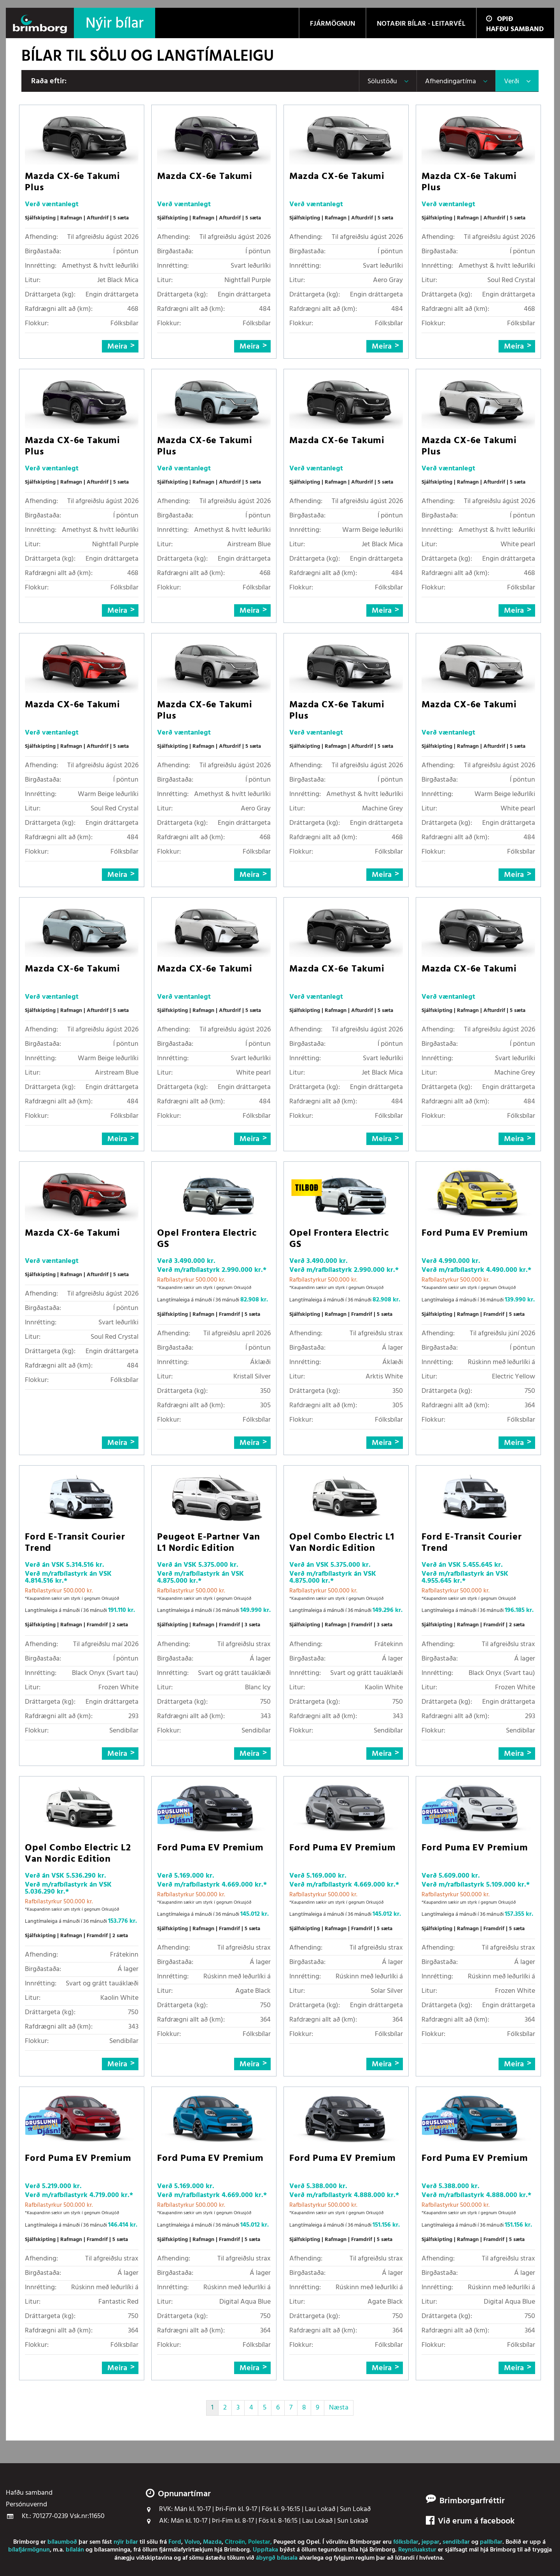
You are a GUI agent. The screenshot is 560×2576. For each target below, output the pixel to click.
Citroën (235, 2542)
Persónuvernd (26, 2505)
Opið (499, 19)
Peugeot (284, 2542)
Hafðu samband (515, 29)
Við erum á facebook (470, 2521)
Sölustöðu (382, 81)
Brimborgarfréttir (472, 2501)
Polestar (259, 2542)
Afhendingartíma (450, 81)
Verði (511, 81)
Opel (312, 2542)
